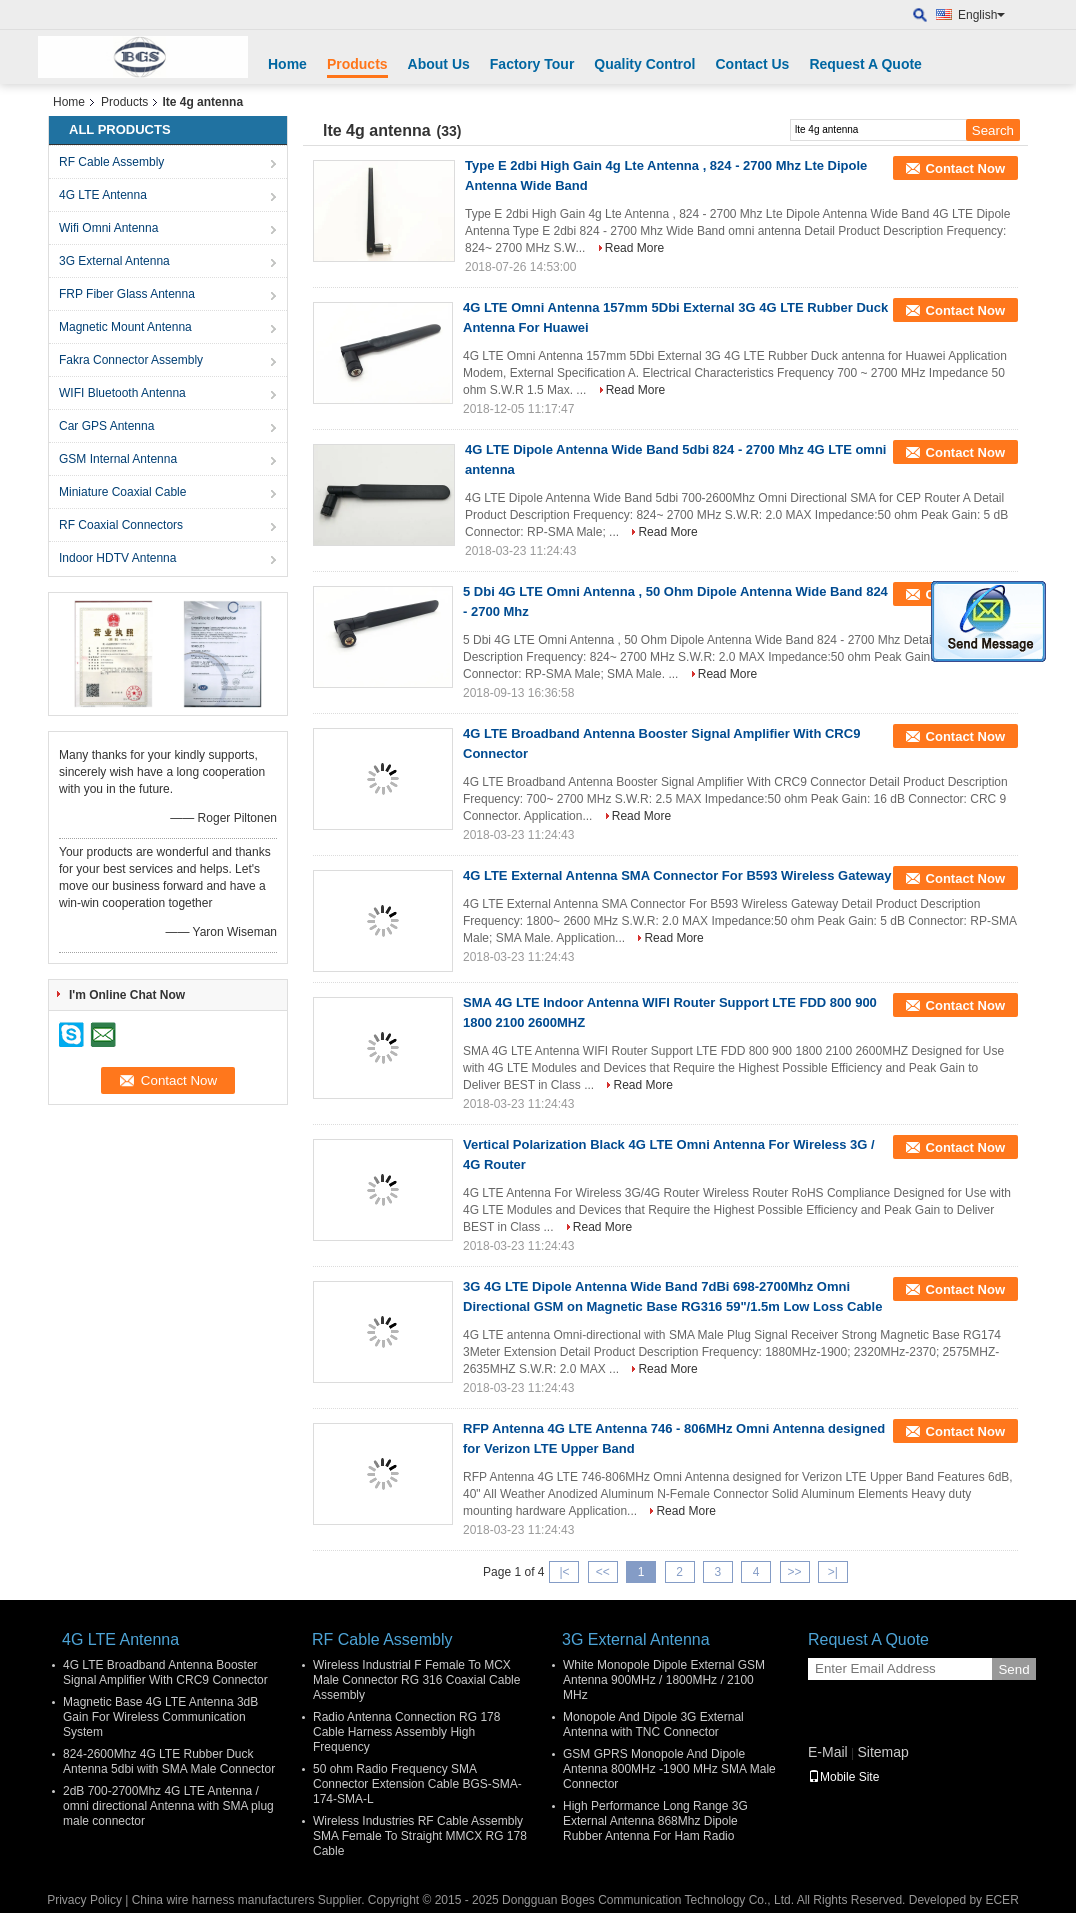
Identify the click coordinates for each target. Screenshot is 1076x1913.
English (981, 15)
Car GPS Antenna (106, 426)
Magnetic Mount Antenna (125, 327)
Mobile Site (843, 1777)
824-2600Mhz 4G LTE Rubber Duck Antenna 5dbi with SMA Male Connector (169, 1761)
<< (603, 1572)
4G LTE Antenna (103, 195)
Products (357, 64)
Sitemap (882, 1752)
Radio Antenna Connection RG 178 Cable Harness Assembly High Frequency (406, 1732)
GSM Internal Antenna (118, 459)
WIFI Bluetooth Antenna (122, 393)
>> (795, 1572)
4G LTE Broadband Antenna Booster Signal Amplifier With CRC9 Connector (165, 1672)
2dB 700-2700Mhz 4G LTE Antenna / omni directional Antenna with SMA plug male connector (168, 1806)
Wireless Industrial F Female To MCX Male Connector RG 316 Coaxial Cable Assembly (416, 1680)
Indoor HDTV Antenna (117, 558)
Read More (634, 248)
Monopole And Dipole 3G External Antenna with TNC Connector (653, 1724)
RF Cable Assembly (111, 162)
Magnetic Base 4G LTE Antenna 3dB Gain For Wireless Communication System (160, 1717)
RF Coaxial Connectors (121, 525)
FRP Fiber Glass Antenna (127, 294)
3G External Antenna (114, 261)
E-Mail (828, 1752)
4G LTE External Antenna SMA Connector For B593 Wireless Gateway (677, 875)
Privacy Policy (84, 1900)
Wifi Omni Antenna (108, 228)
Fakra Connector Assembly (131, 360)
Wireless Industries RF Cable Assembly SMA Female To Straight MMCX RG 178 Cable (420, 1836)
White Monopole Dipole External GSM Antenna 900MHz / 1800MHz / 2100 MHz (664, 1680)
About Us (439, 64)
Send (1013, 1669)
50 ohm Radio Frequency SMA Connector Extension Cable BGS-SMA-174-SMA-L (417, 1784)
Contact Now (965, 168)
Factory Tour (532, 64)
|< (564, 1572)
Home (287, 64)
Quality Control (644, 64)
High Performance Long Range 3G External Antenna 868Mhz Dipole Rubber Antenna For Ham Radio (655, 1821)
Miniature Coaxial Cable (122, 492)
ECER (1001, 1900)
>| (833, 1572)
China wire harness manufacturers (223, 1900)
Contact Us (752, 64)
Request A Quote (865, 64)
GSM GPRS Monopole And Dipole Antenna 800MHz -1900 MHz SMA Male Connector (669, 1769)
